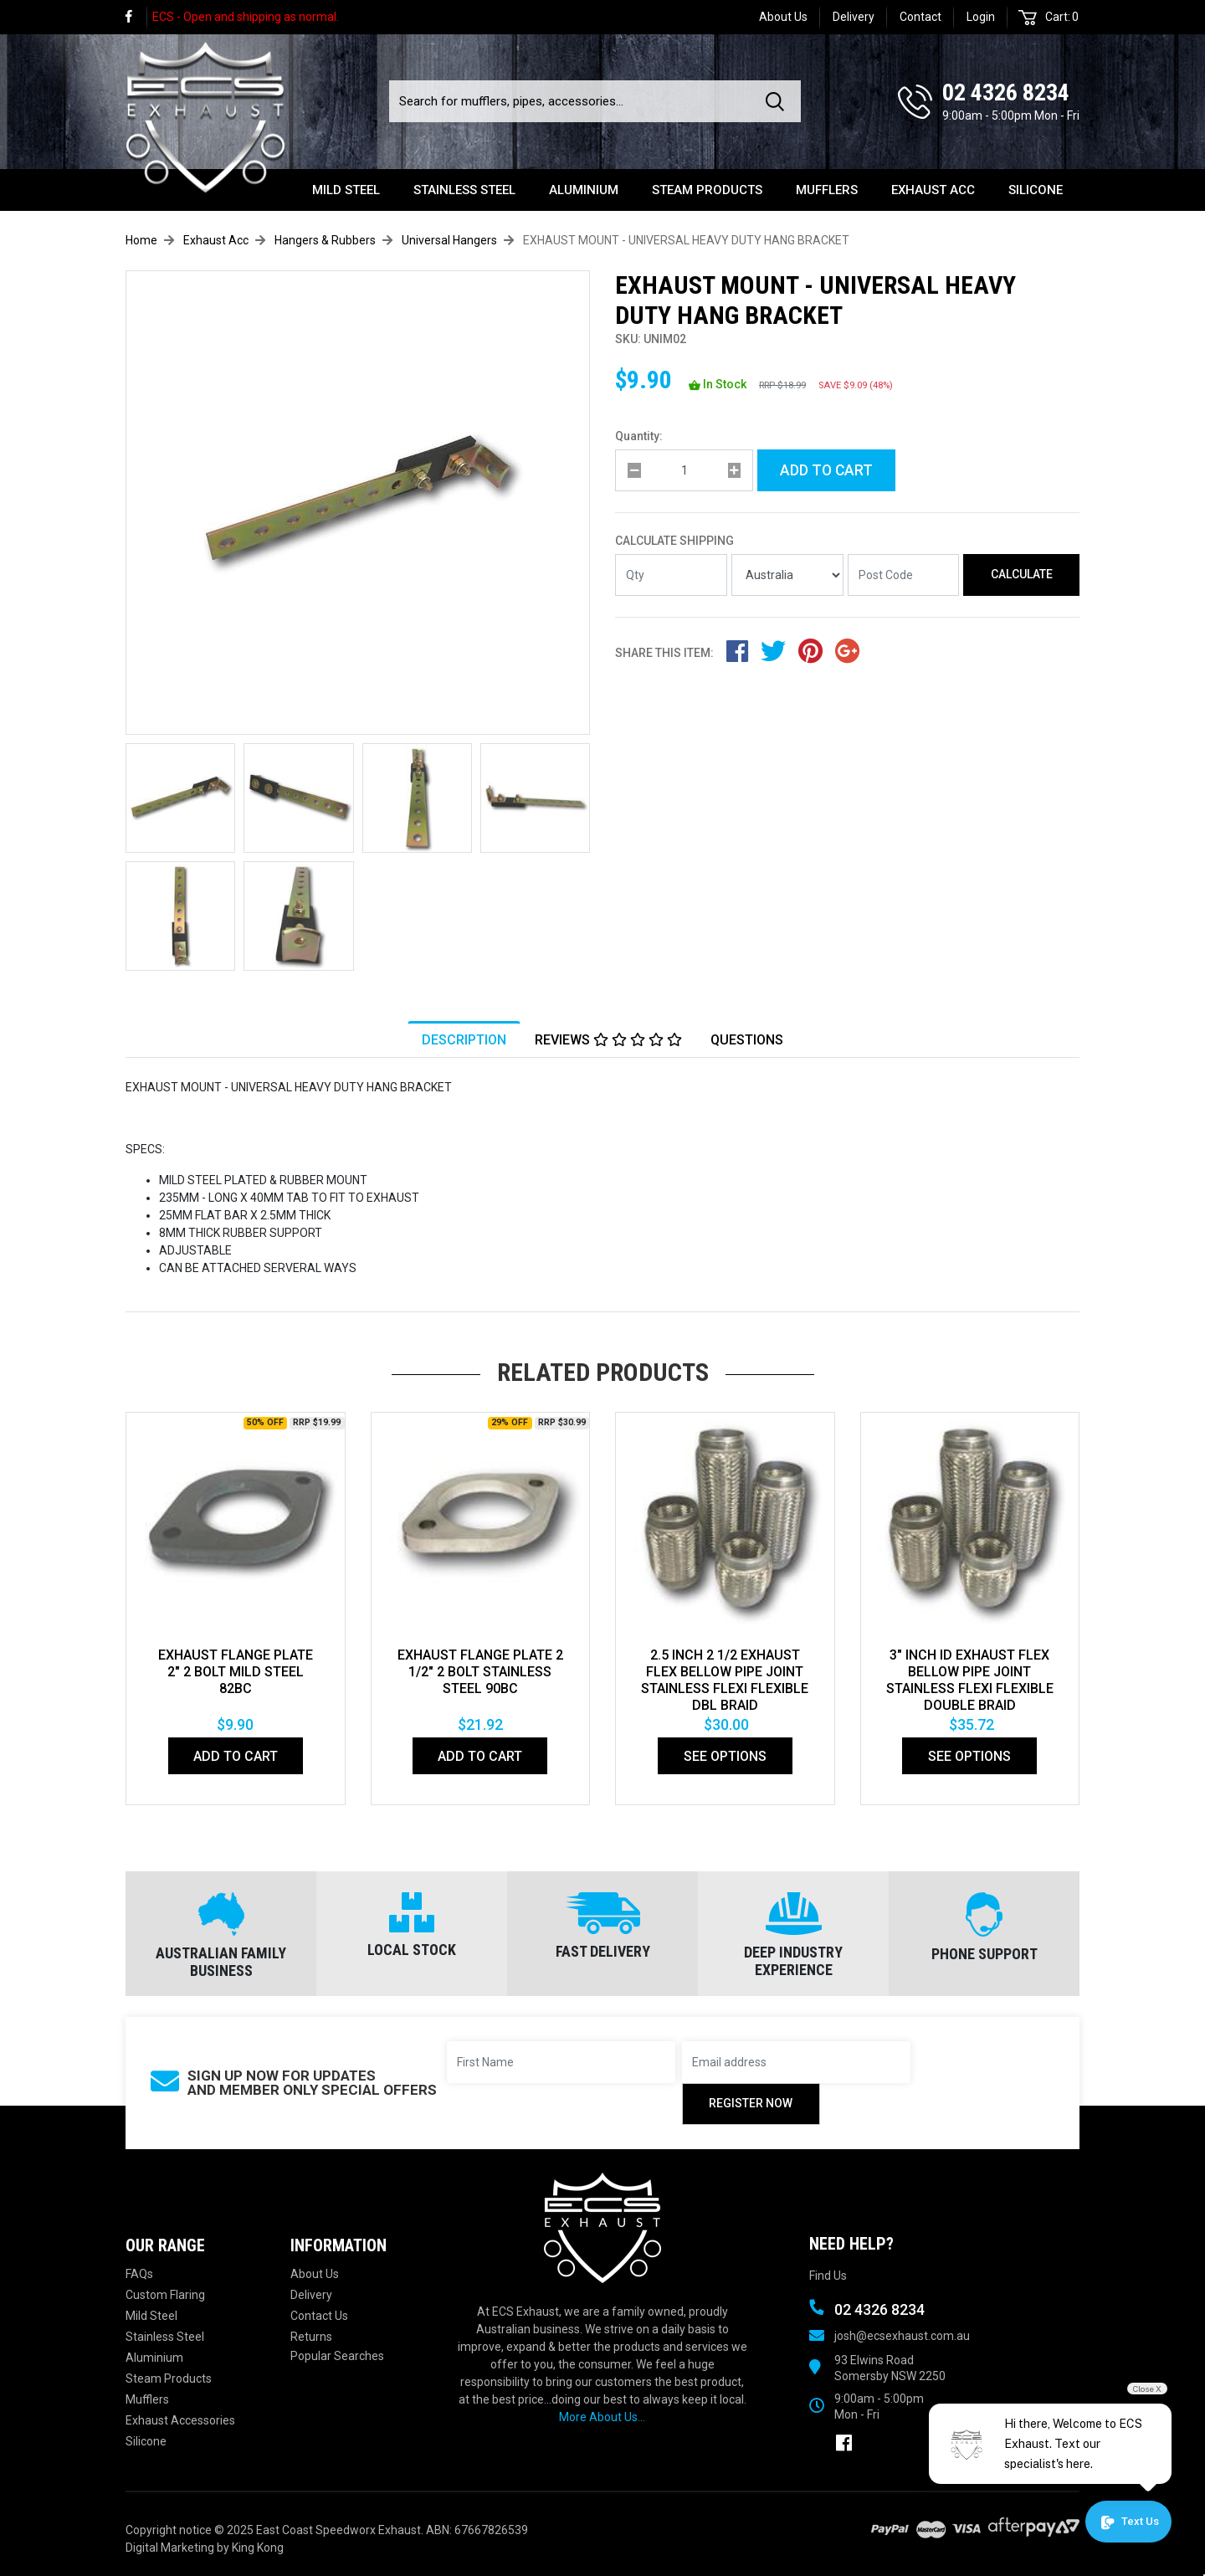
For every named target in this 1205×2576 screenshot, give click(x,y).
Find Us (828, 2275)
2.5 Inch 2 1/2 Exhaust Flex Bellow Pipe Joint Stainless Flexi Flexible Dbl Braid (724, 1680)
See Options (725, 1756)
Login (981, 16)
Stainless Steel (464, 190)
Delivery (853, 16)
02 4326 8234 (1005, 92)
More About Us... (602, 2417)
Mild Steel (346, 190)
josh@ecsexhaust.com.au (902, 2336)
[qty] (684, 470)
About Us (783, 16)
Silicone (1035, 190)
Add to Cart (826, 470)
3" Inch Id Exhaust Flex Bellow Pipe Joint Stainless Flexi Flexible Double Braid (970, 1680)
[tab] (464, 1040)
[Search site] (778, 101)
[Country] (787, 575)
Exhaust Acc (933, 190)
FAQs (139, 2274)
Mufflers (827, 190)
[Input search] (572, 101)
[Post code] (904, 575)
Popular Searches (337, 2356)
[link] (136, 17)
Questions (746, 1041)
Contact (920, 16)
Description (464, 1041)
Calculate (1022, 574)
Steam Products (707, 190)
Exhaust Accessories (180, 2420)
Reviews (608, 1041)
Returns (311, 2336)
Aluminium (583, 190)
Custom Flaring (165, 2294)
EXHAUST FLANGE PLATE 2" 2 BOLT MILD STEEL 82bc (235, 1671)
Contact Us (319, 2315)
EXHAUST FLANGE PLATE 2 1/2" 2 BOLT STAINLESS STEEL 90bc (480, 1671)
